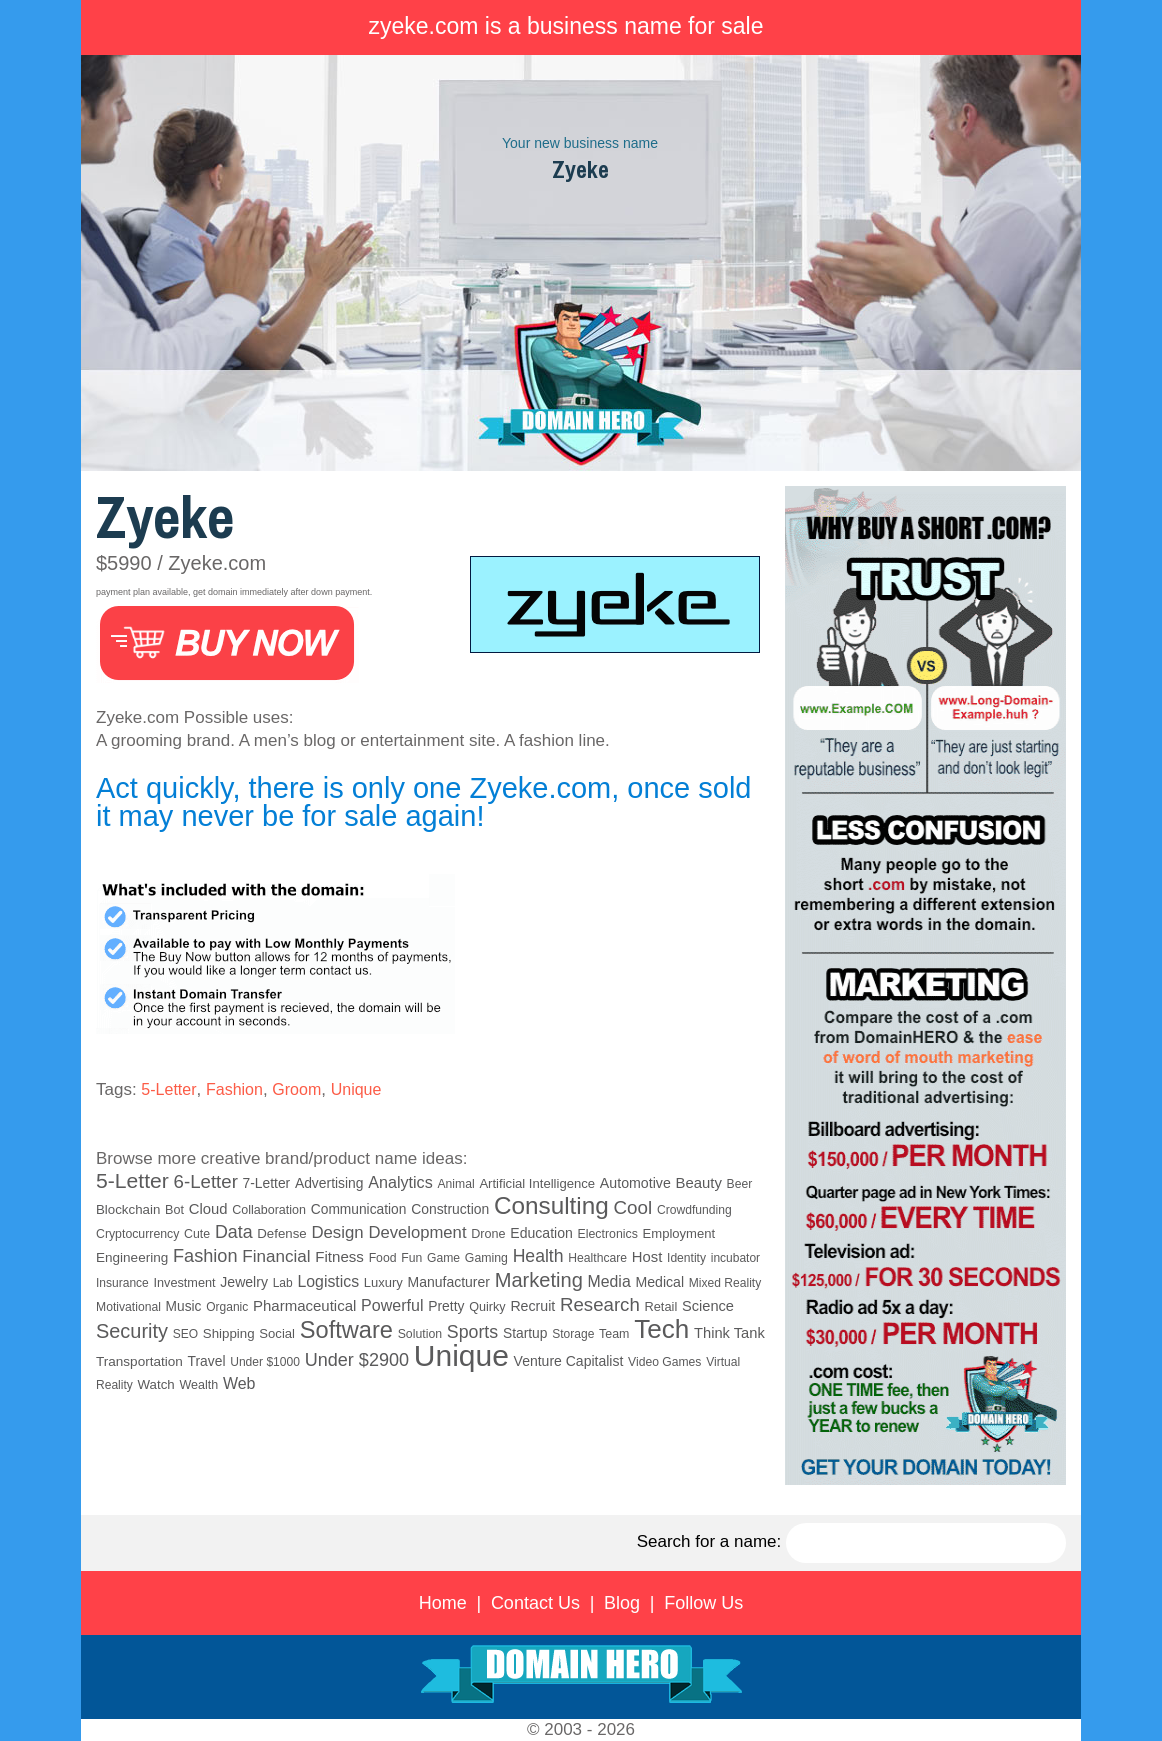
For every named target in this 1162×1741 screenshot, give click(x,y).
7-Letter (267, 1183)
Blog (622, 1603)
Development (417, 1232)
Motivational (128, 1307)
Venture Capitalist (569, 1361)
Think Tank (729, 1333)
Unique (356, 1089)
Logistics (328, 1281)
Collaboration (269, 1210)
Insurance (122, 1283)
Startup (525, 1333)
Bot (174, 1210)
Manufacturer (449, 1282)
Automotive (635, 1183)
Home (443, 1603)
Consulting (551, 1205)
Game (443, 1258)
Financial (276, 1256)
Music (184, 1306)
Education (541, 1233)
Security (132, 1331)
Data (234, 1232)
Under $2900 (357, 1360)
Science (708, 1306)
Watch (156, 1384)
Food (383, 1258)
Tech (661, 1329)
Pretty (446, 1306)
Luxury (383, 1282)
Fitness (339, 1256)
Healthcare (597, 1258)
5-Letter (168, 1089)
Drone (488, 1234)
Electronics (608, 1234)
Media (609, 1281)
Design (337, 1232)
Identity (686, 1258)
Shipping (229, 1333)
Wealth (198, 1385)
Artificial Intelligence (537, 1183)
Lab (283, 1283)
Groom (296, 1089)
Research (600, 1304)
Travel (207, 1361)
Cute (197, 1234)
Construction (450, 1209)
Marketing (539, 1280)
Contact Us (535, 1603)
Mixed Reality (725, 1283)
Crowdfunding (694, 1210)
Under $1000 (265, 1362)
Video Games (664, 1362)
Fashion (234, 1089)
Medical (659, 1282)
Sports (472, 1332)
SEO (185, 1334)
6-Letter (206, 1181)
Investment (185, 1283)
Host (647, 1257)
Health (538, 1256)
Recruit (532, 1306)
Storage (573, 1334)
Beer (740, 1184)
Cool (633, 1207)
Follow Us (703, 1603)
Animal (455, 1184)
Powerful (392, 1305)
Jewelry (244, 1282)
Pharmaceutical (304, 1305)
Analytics (400, 1182)
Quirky (487, 1307)
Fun (411, 1258)
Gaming (486, 1258)
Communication (359, 1209)
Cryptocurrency (137, 1234)
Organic (227, 1307)
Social (277, 1333)
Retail (661, 1306)
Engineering (132, 1257)
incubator (735, 1258)
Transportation (139, 1361)
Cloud (208, 1209)
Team (614, 1334)
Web (239, 1383)
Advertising (329, 1183)
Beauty (699, 1183)
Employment (679, 1233)
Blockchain (128, 1209)
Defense (281, 1233)
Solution (420, 1334)
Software (346, 1330)
